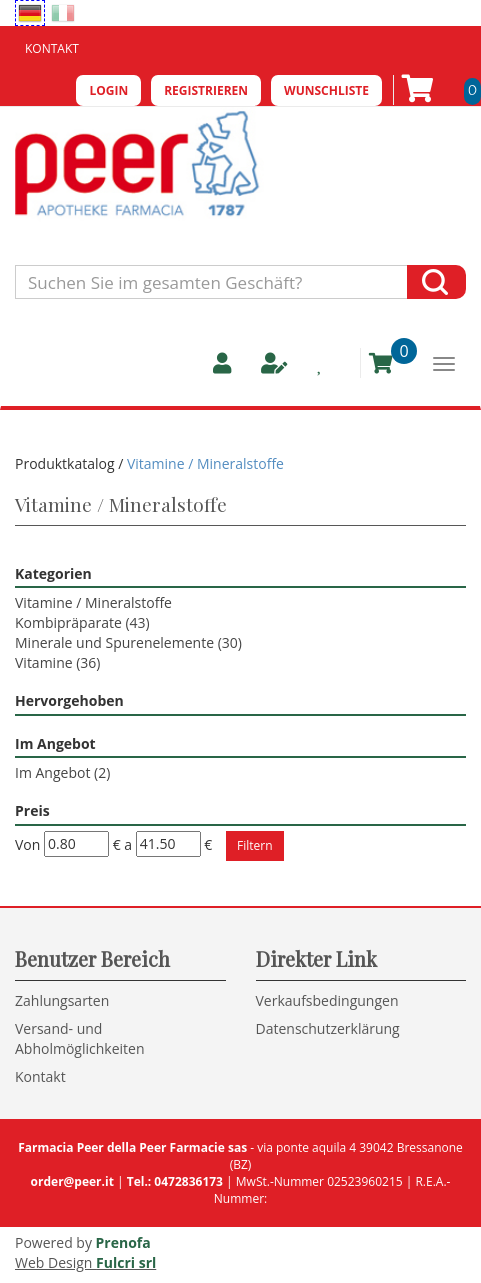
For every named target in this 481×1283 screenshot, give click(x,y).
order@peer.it (72, 1181)
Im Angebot (62, 772)
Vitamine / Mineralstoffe (93, 602)
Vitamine (58, 662)
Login (108, 90)
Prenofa (123, 1242)
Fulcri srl (126, 1262)
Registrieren (206, 90)
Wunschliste (326, 90)
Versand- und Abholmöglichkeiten (80, 1038)
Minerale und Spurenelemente (128, 642)
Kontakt (52, 48)
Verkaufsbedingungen (327, 1000)
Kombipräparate (82, 622)
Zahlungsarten (62, 1000)
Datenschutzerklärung (328, 1028)
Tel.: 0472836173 (175, 1181)
